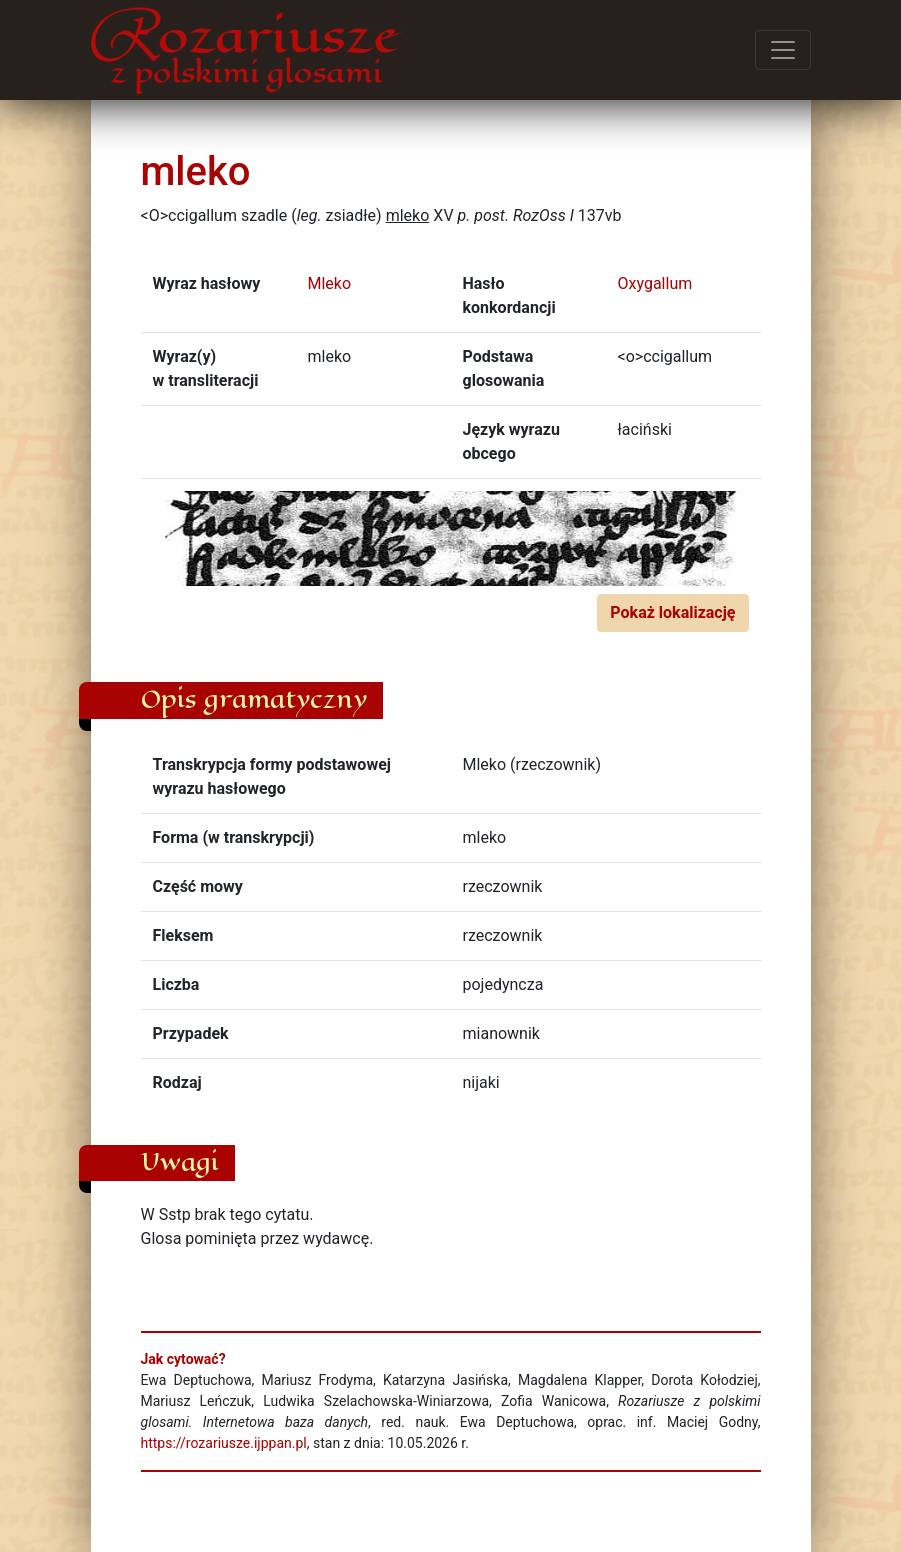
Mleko (330, 283)
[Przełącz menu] (783, 50)
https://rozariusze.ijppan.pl (224, 1443)
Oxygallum (655, 283)
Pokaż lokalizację (672, 612)
